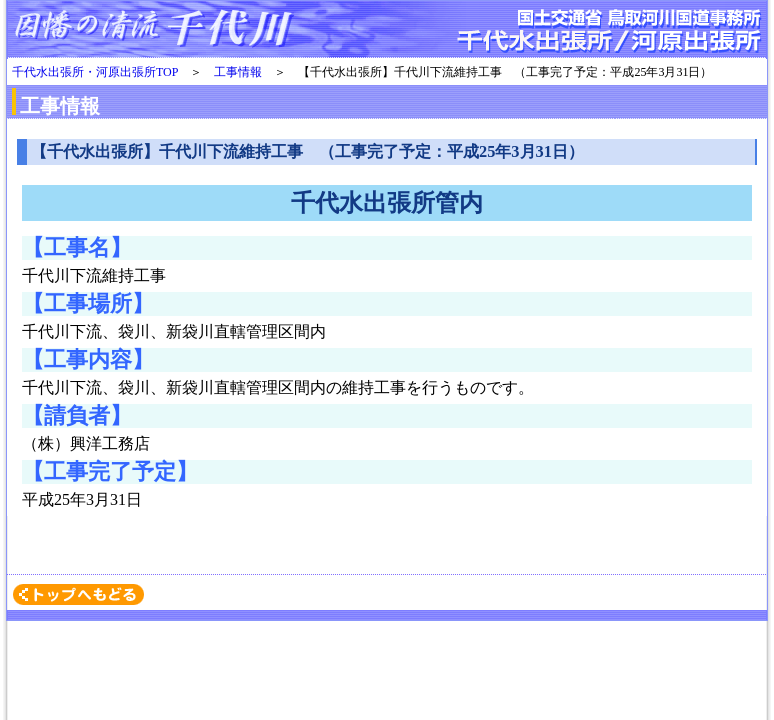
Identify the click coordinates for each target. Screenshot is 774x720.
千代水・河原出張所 (387, 30)
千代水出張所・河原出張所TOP (95, 72)
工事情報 (238, 72)
